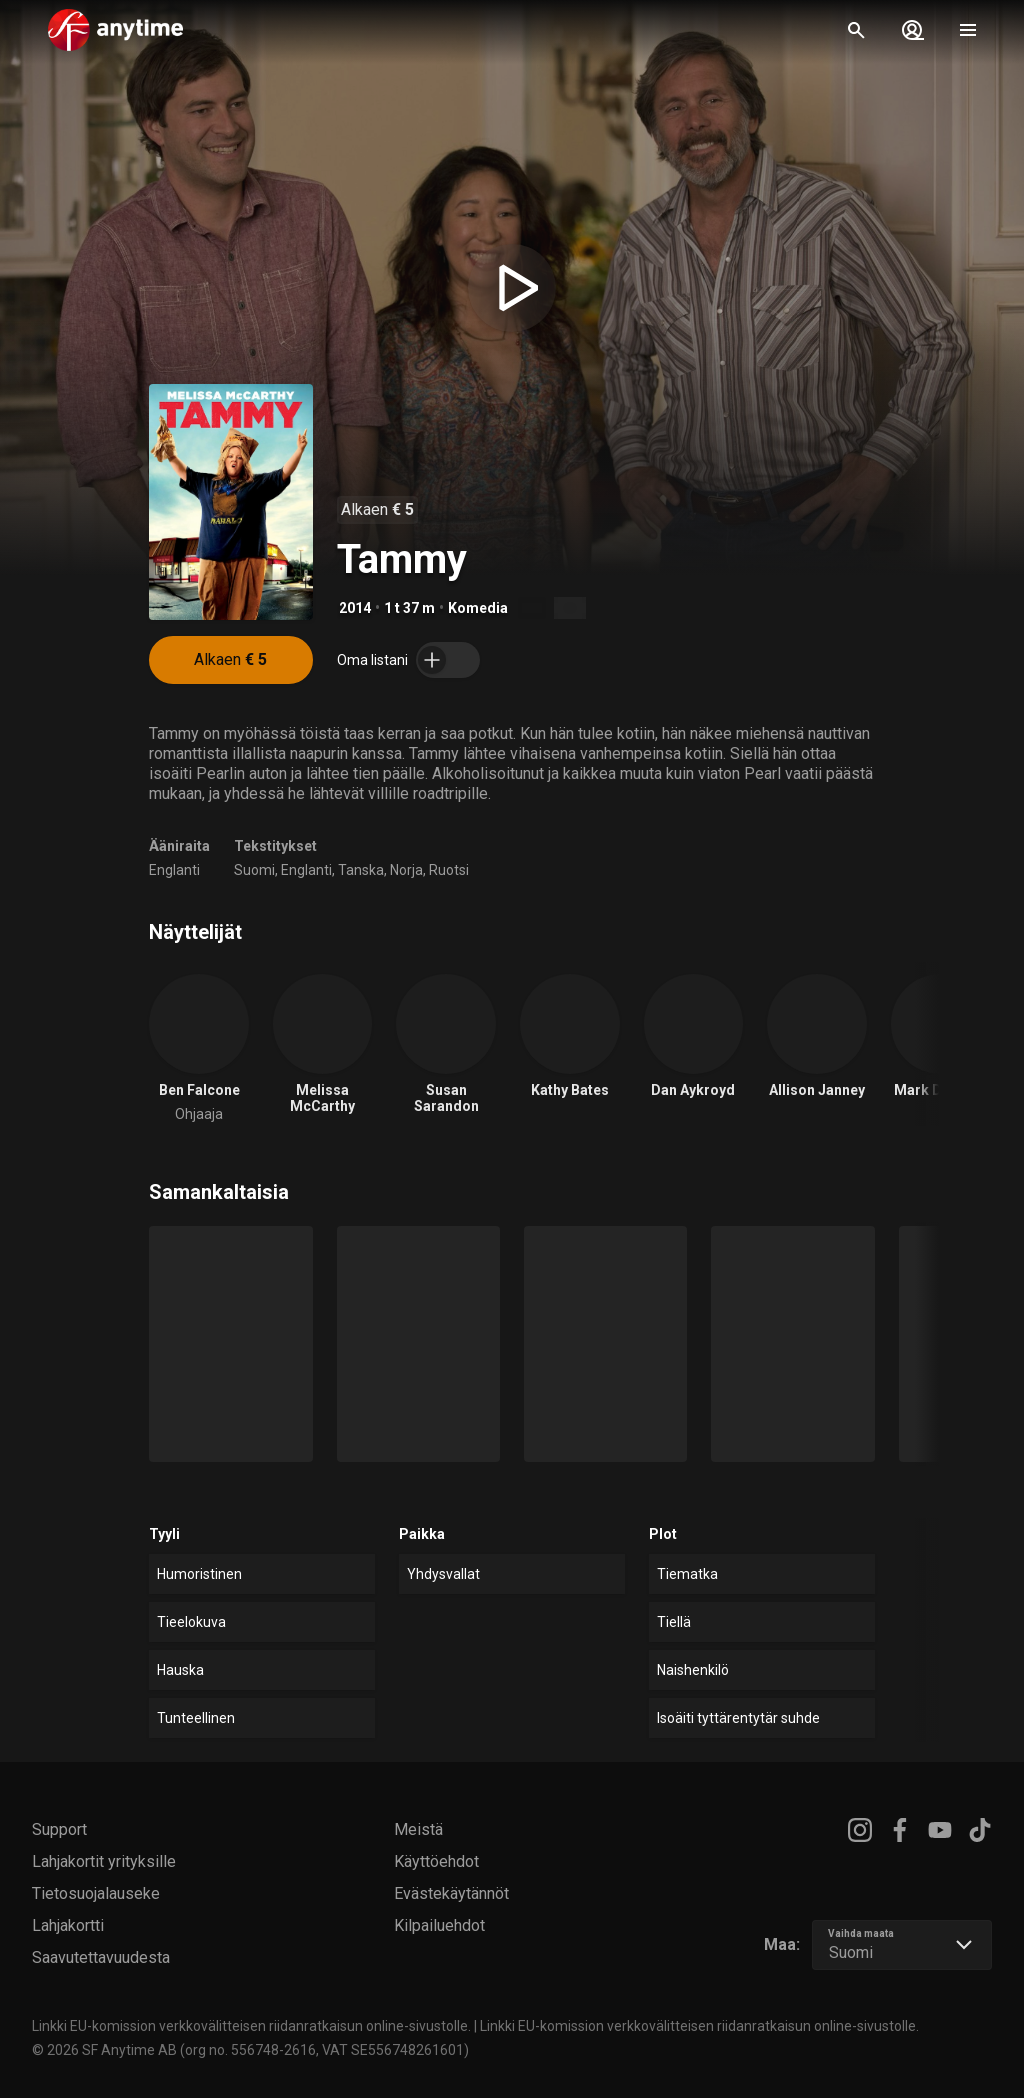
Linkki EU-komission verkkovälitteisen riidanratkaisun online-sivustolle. (251, 2026)
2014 (355, 608)
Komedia (478, 608)
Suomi (254, 870)
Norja (406, 870)
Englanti (174, 870)
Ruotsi (449, 870)
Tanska (361, 870)
